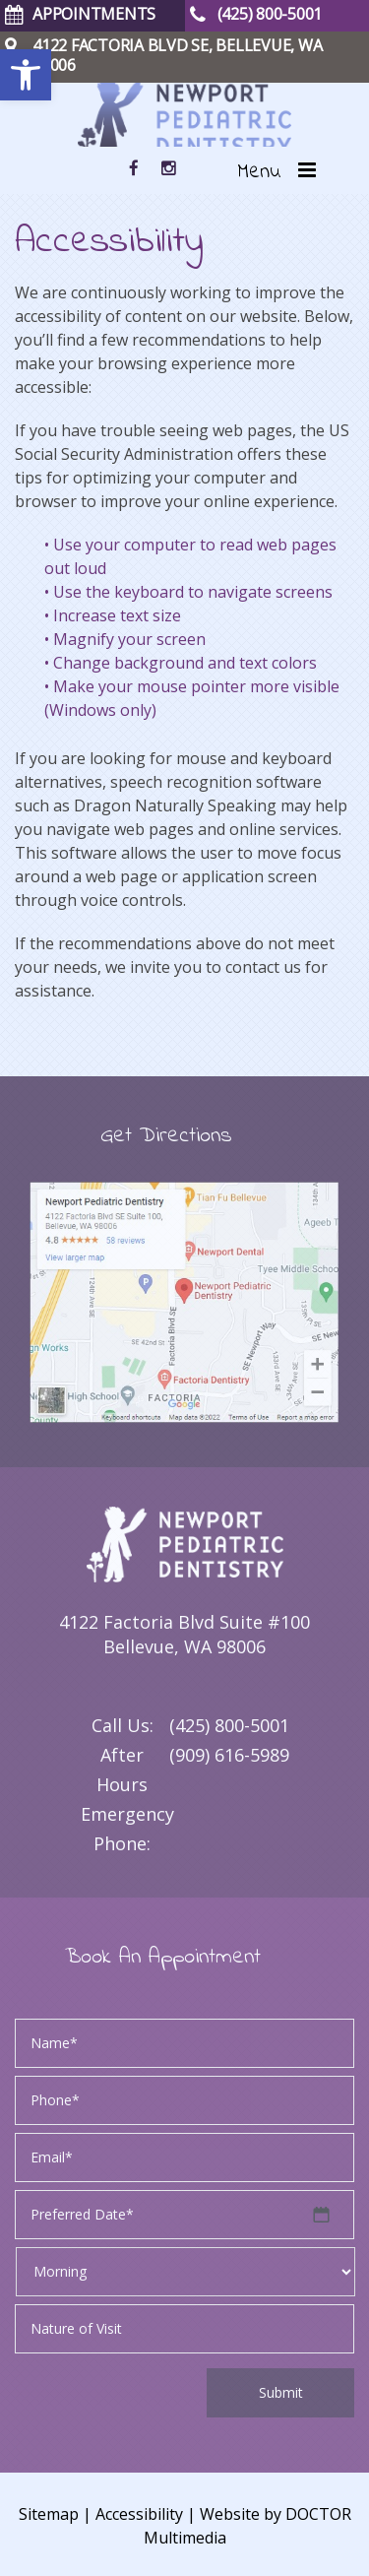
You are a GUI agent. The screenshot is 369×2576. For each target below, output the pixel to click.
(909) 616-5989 (229, 1755)
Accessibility (139, 2514)
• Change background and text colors (180, 663)
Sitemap (49, 2514)
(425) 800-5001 (229, 1725)
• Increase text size (112, 615)
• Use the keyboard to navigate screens (188, 592)
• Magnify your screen (125, 639)
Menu (259, 172)
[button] (25, 74)
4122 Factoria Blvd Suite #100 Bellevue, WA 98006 (184, 1634)
